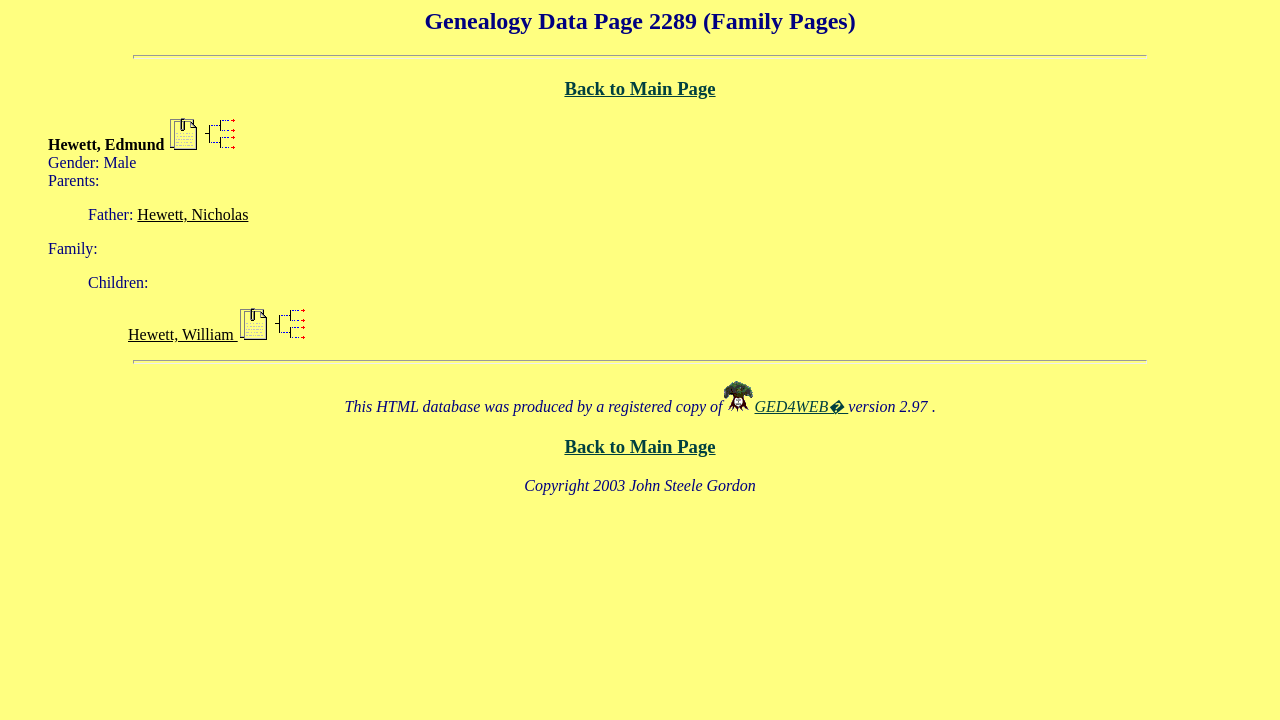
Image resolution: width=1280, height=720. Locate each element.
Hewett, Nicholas (192, 214)
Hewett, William (183, 334)
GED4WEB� (802, 406)
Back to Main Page (639, 88)
